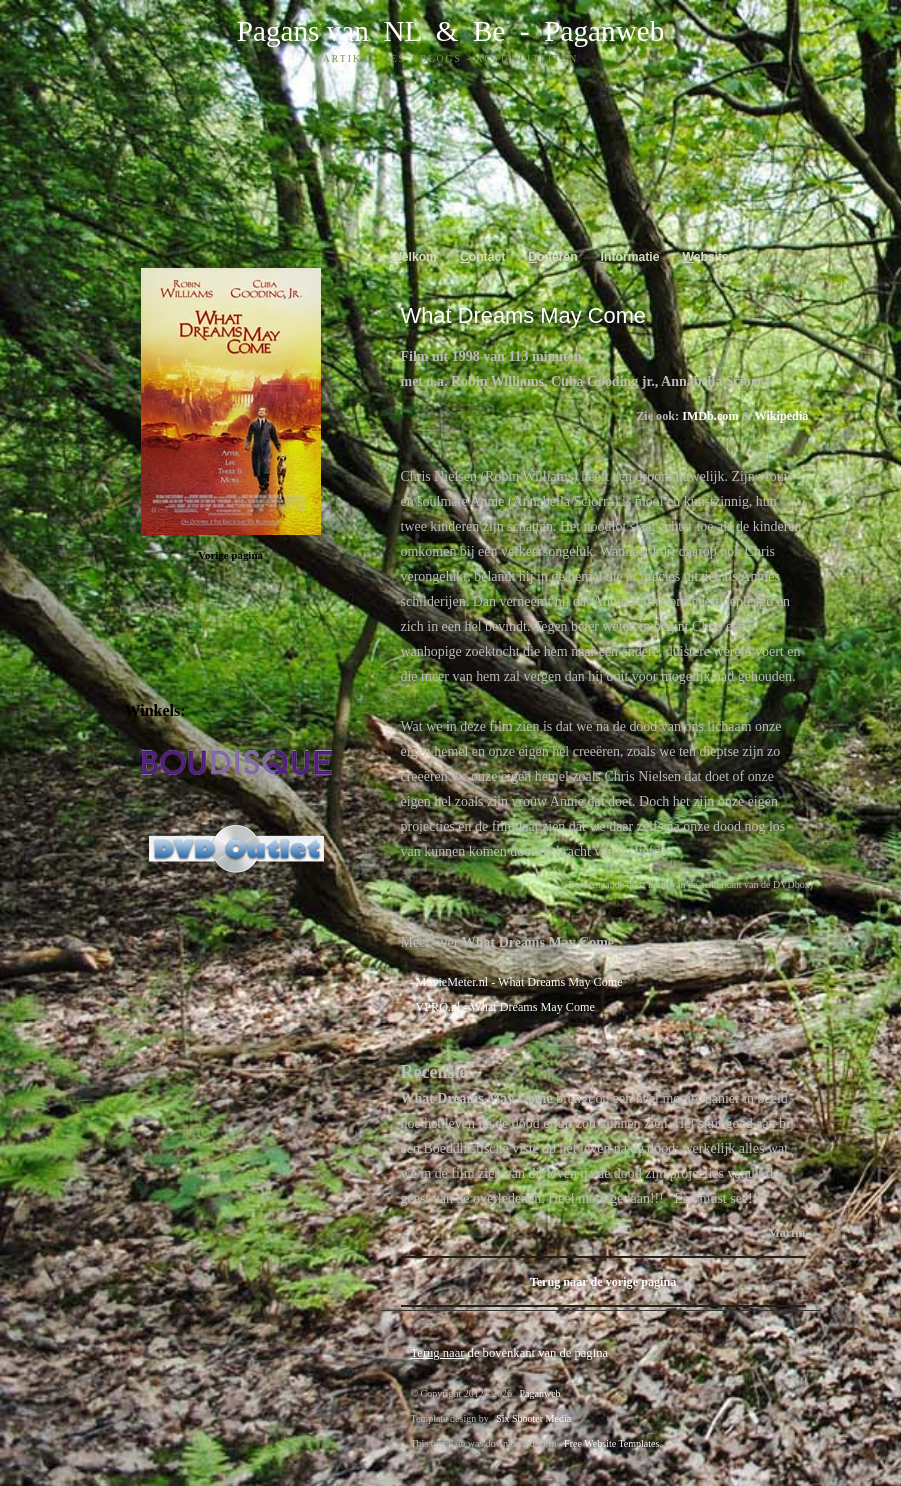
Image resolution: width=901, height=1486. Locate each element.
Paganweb (604, 31)
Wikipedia (782, 416)
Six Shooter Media (533, 1418)
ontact (482, 257)
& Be (463, 31)
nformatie (630, 257)
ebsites (708, 257)
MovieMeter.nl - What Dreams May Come (519, 982)
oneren (552, 257)
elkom (414, 257)
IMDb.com (710, 416)
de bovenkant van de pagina (510, 1353)
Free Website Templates (611, 1443)
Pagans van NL (329, 31)
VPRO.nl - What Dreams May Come (505, 1007)
